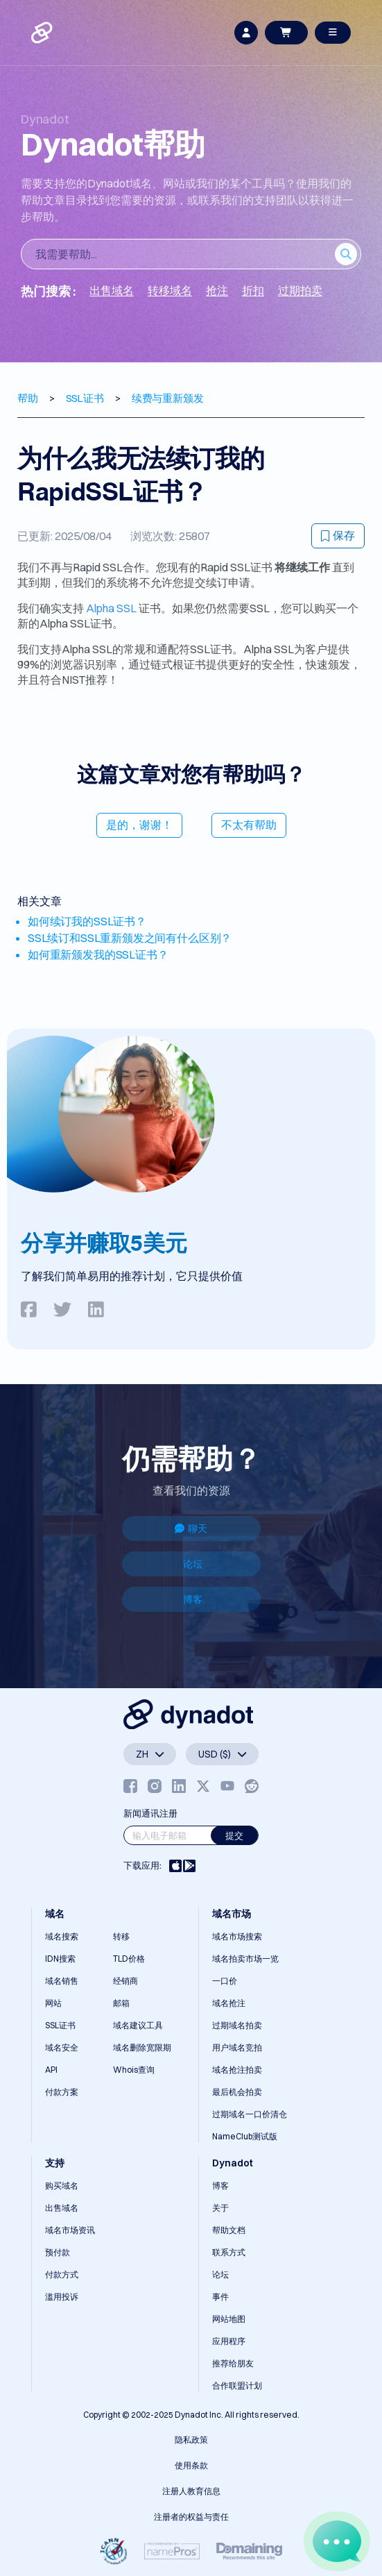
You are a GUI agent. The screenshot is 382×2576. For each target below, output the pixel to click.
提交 (234, 1835)
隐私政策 (191, 2439)
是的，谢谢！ (139, 825)
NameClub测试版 (244, 2136)
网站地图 (228, 2319)
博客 (192, 1599)
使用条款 (191, 2465)
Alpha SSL (111, 608)
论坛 (192, 1564)
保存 (338, 535)
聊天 (191, 1528)
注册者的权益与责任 (191, 2516)
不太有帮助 (249, 825)
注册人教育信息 (191, 2491)
